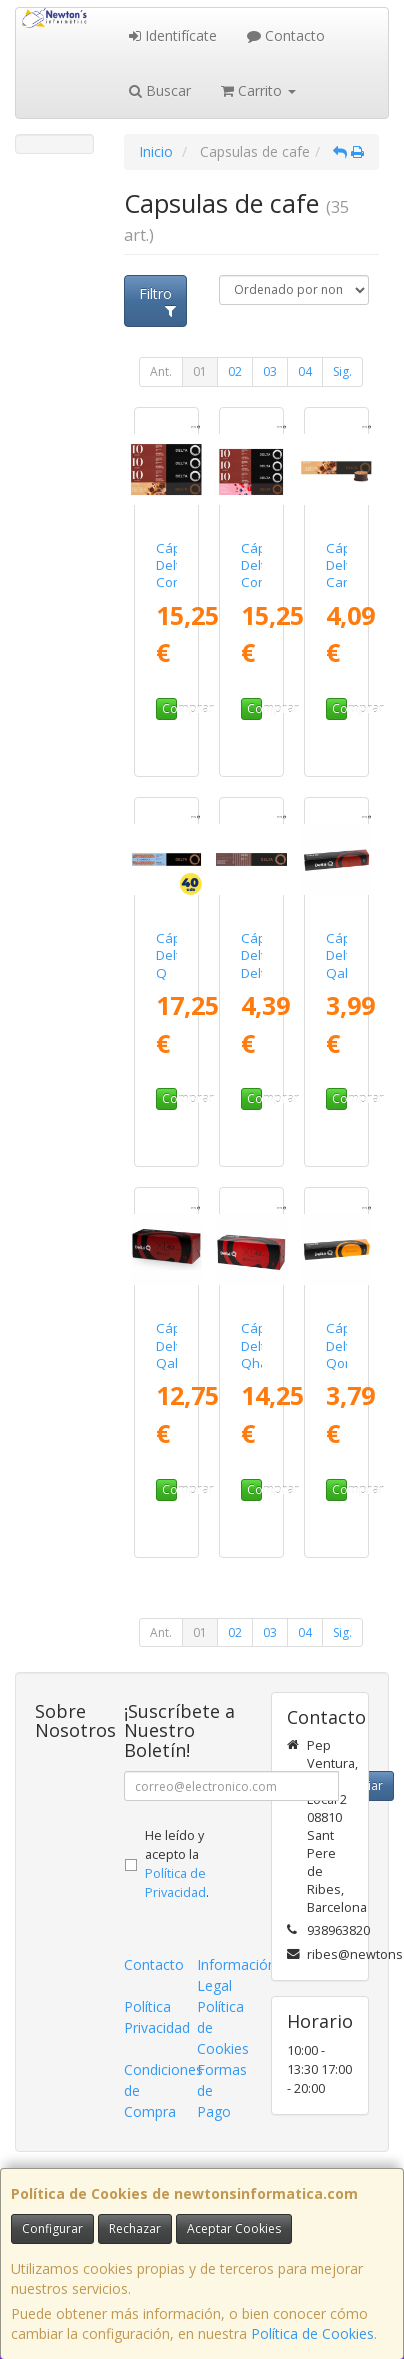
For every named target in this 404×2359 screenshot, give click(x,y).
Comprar (169, 708)
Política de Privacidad (175, 1883)
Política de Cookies (312, 2333)
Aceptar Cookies (234, 2228)
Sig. (342, 371)
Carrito (258, 90)
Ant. (161, 371)
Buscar (160, 90)
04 (305, 371)
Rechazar (135, 2228)
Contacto (286, 35)
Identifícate (173, 35)
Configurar (52, 2228)
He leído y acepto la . (177, 1864)
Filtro (157, 301)
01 (200, 371)
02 (235, 371)
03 (270, 371)
